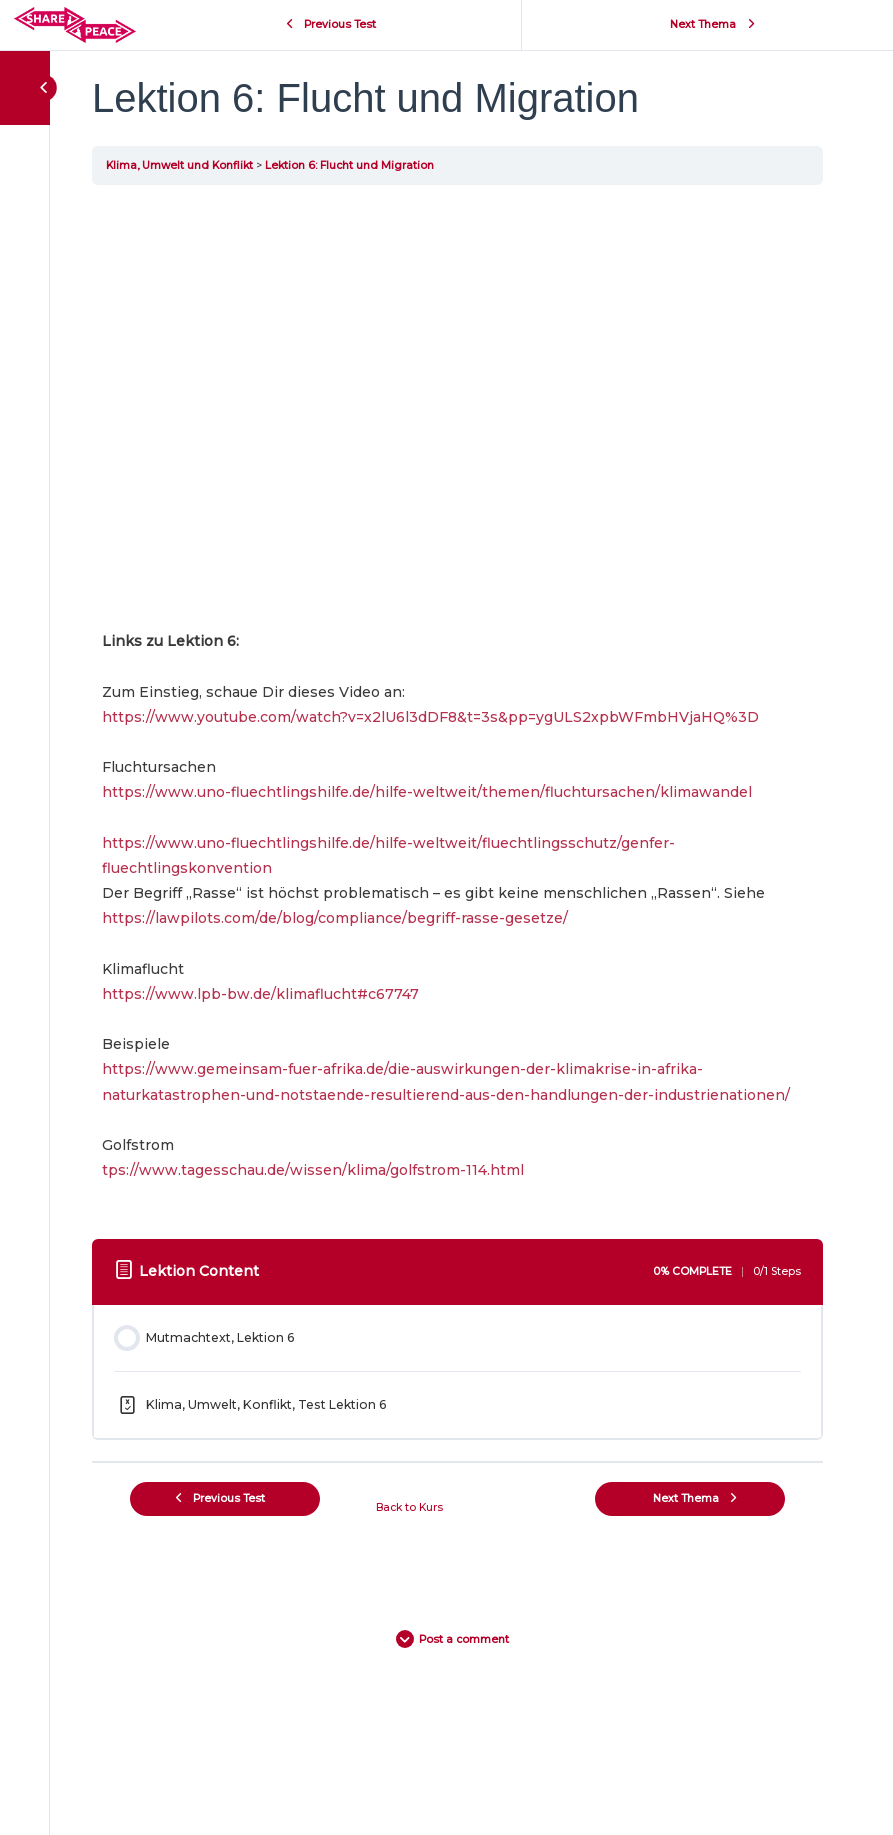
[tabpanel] (457, 708)
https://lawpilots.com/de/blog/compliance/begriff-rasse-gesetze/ (335, 918)
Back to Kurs (409, 1507)
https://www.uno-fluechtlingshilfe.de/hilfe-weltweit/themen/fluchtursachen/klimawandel (427, 792)
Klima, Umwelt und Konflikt (179, 165)
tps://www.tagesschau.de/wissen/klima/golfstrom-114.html (313, 1170)
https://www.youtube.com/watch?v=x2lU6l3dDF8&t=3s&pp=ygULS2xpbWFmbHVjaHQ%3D (430, 717)
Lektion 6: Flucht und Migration (349, 165)
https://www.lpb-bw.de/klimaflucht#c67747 (260, 994)
